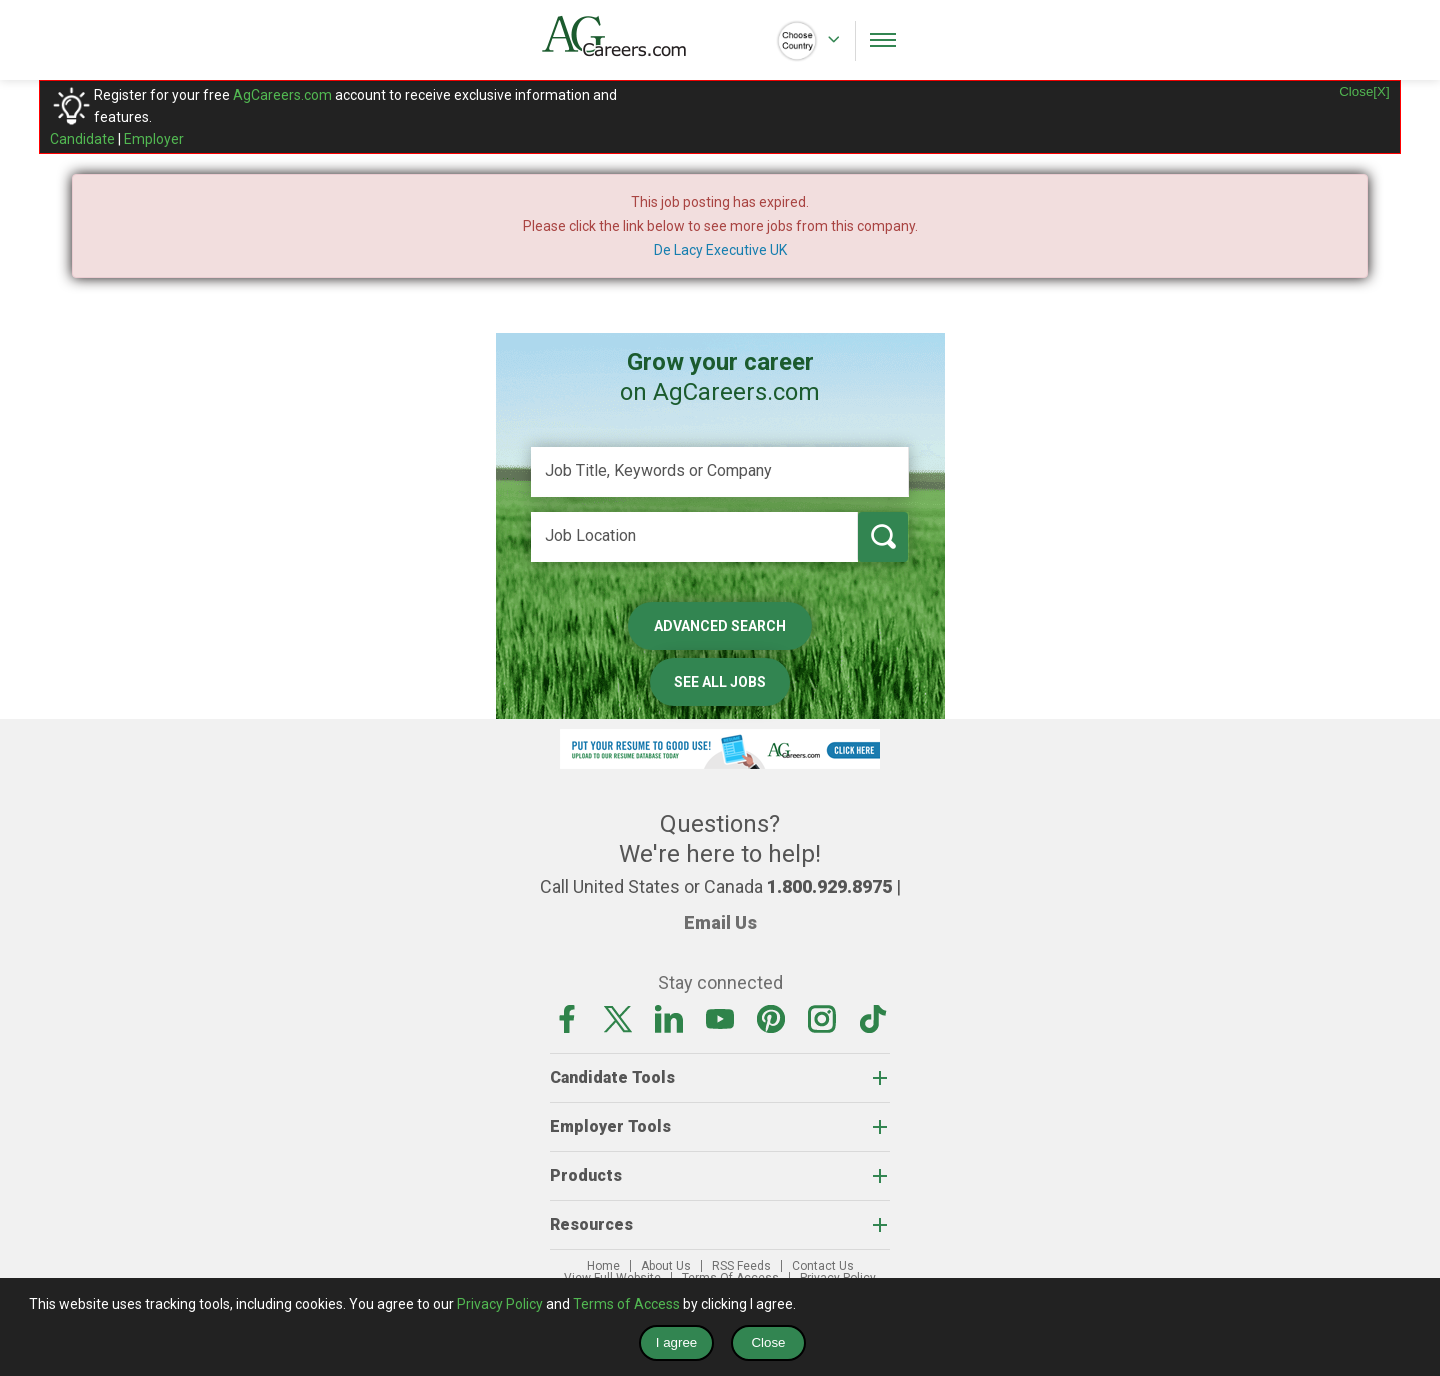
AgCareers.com (282, 95)
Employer (154, 139)
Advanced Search (720, 626)
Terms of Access (626, 1304)
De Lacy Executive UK (720, 250)
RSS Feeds (741, 1266)
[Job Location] (694, 537)
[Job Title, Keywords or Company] (720, 472)
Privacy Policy (500, 1304)
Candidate (82, 139)
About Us (666, 1266)
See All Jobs (720, 682)
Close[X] (1364, 91)
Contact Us (823, 1266)
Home (603, 1266)
